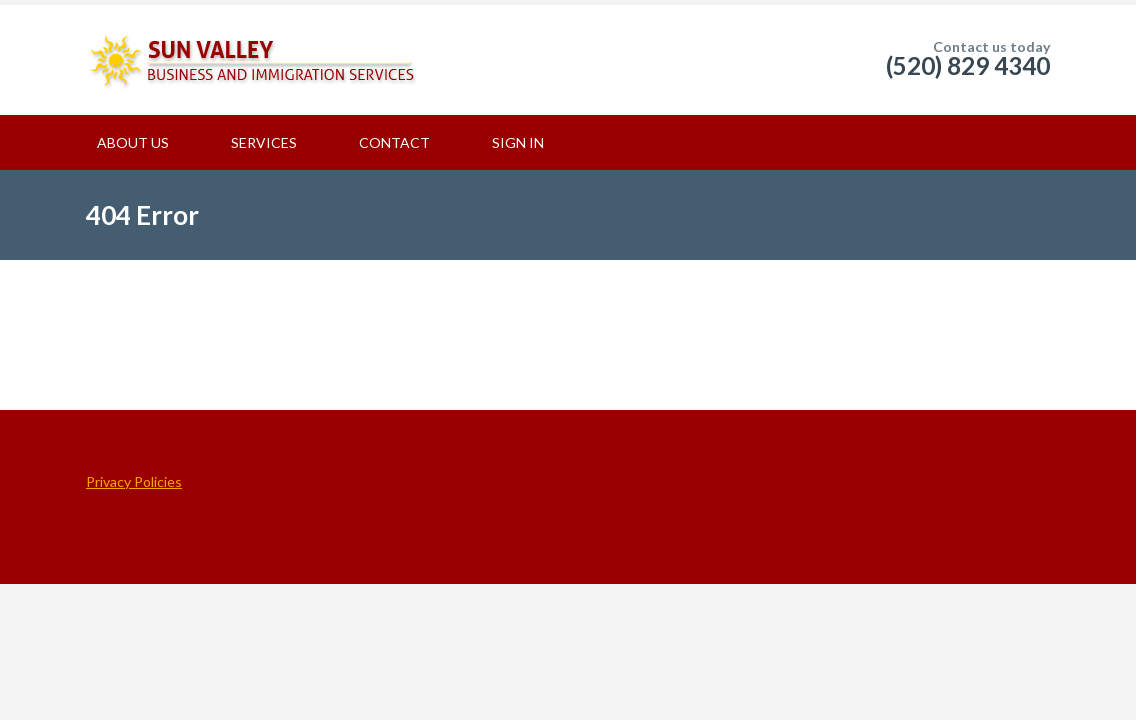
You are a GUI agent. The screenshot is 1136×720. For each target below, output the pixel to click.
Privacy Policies (134, 481)
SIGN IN (518, 142)
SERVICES (264, 142)
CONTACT (394, 142)
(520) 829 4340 (968, 65)
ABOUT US (133, 142)
